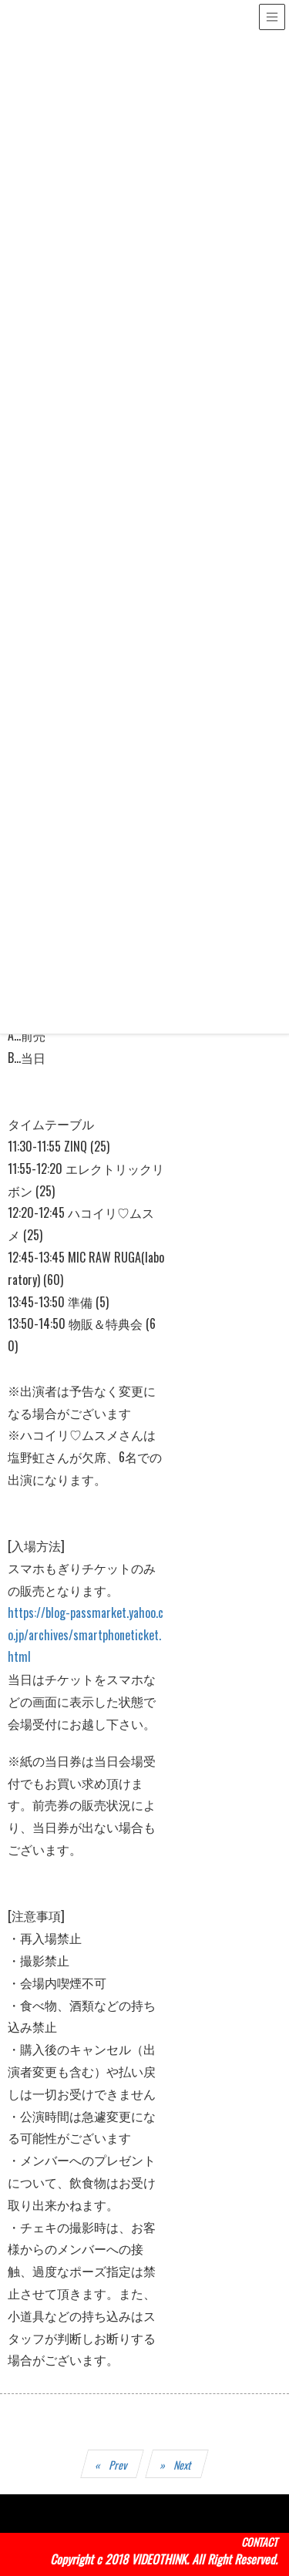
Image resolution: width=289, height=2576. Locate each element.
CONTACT (259, 2542)
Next (184, 2465)
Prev (119, 2465)
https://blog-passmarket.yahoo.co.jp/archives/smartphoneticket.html (85, 1634)
